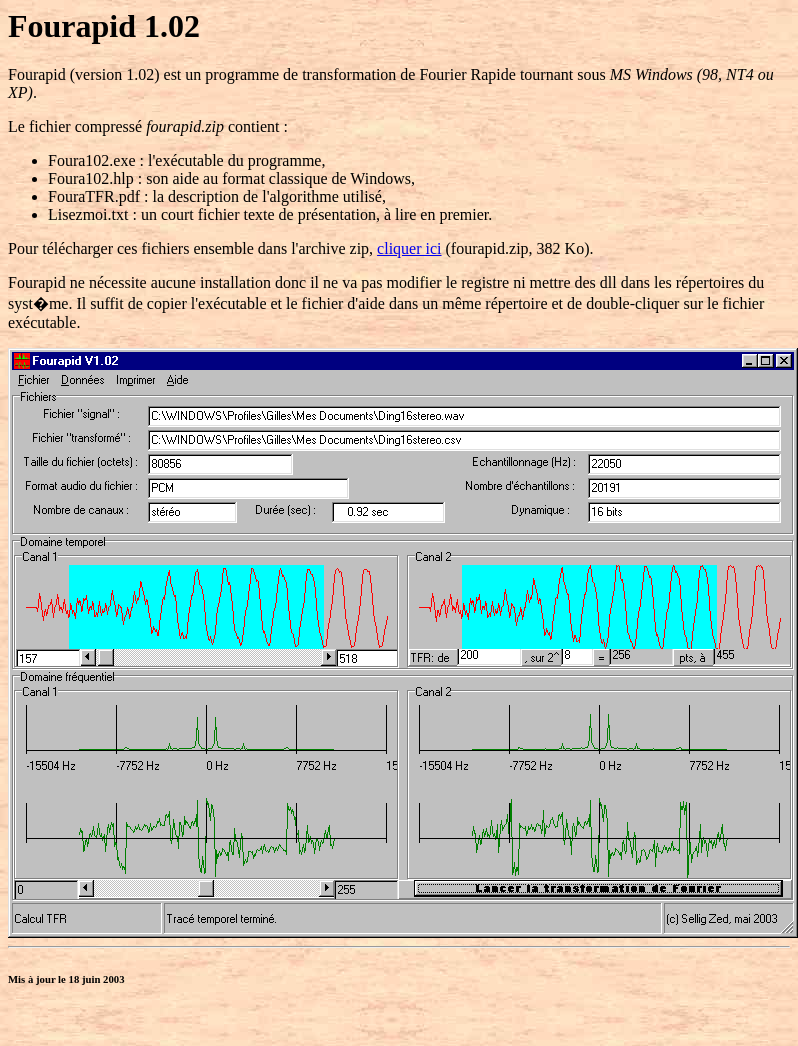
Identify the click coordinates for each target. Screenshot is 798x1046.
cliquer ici (409, 248)
